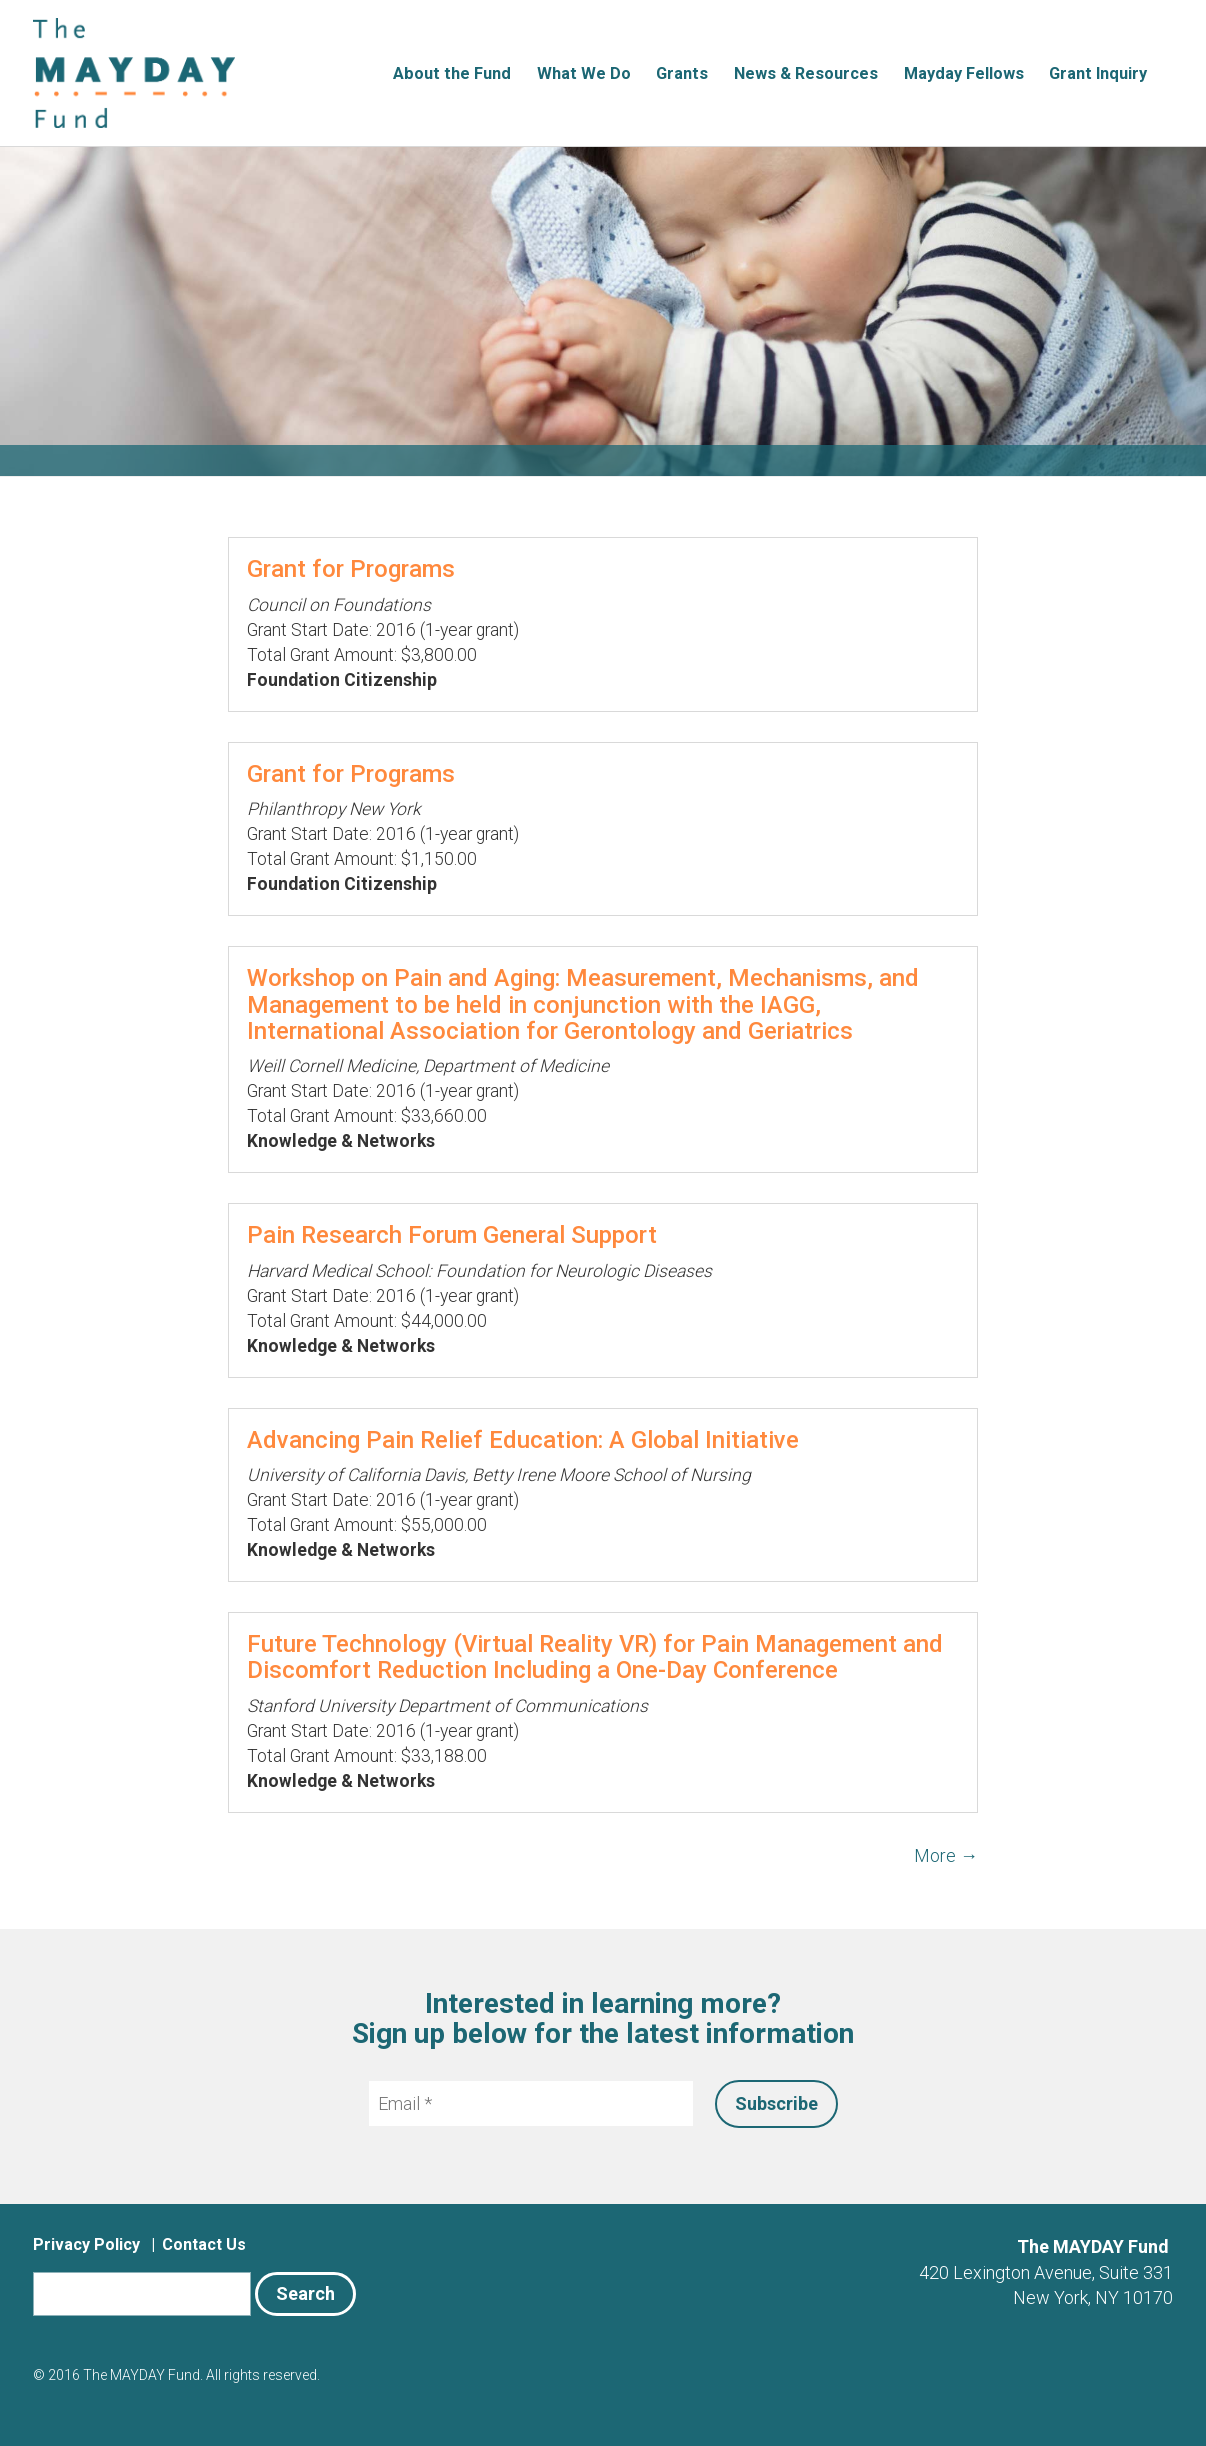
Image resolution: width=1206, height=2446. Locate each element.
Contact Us (204, 2244)
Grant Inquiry (1098, 73)
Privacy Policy (86, 2244)
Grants (682, 73)
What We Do (584, 73)
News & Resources (806, 73)
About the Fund (452, 73)
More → (946, 1855)
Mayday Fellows (964, 73)
